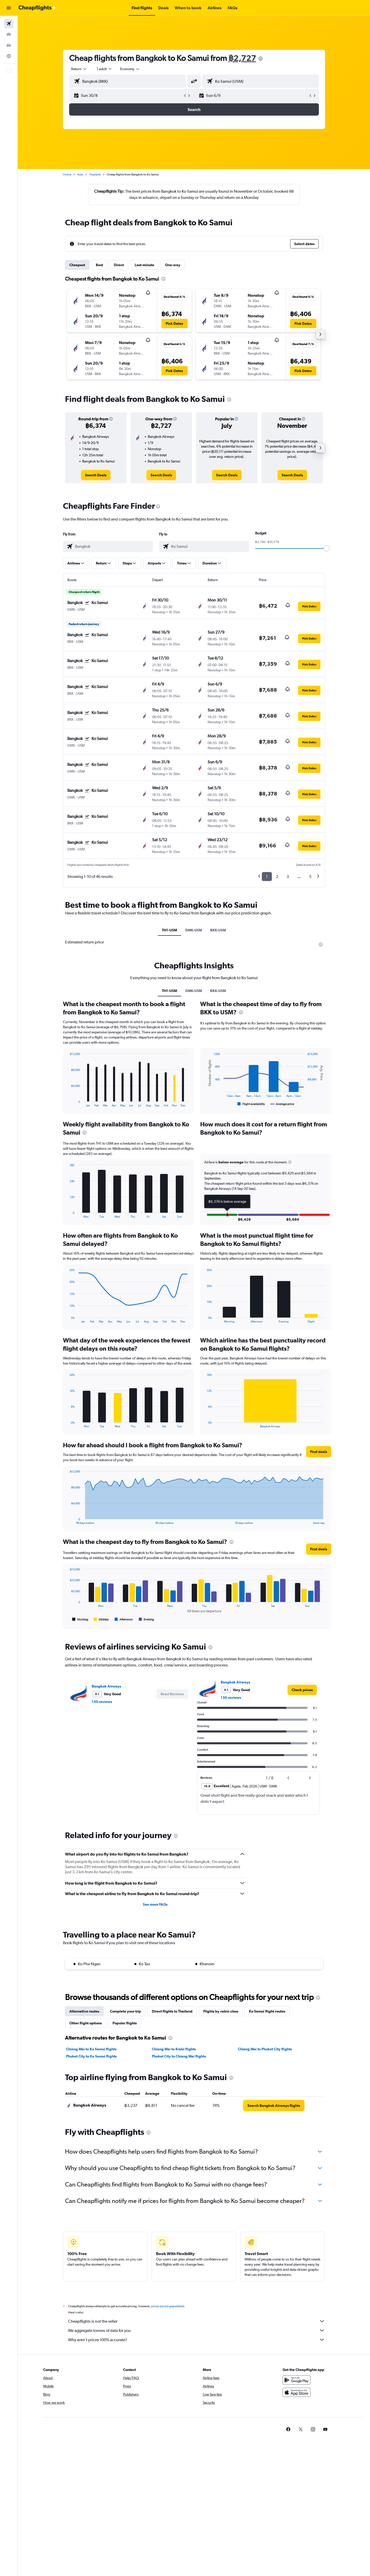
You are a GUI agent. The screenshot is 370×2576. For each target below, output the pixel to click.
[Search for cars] (8, 45)
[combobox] (79, 68)
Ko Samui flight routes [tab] (267, 2011)
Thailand (94, 174)
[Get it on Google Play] (296, 2385)
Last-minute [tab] (144, 265)
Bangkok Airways (106, 1686)
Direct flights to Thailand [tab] (172, 2011)
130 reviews (102, 1702)
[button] (8, 8)
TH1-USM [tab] (169, 930)
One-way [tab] (172, 265)
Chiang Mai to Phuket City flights (265, 2049)
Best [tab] (99, 265)
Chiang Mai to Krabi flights (174, 2049)
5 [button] (310, 876)
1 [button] (267, 876)
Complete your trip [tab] (125, 2011)
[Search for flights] (8, 23)
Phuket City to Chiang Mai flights (179, 2056)
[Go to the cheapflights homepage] (37, 8)
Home (67, 174)
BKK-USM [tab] (218, 930)
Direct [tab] (119, 265)
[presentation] (260, 58)
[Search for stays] (8, 34)
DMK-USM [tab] (193, 930)
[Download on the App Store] (296, 2398)
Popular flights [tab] (125, 2023)
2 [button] (277, 876)
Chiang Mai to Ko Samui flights (91, 2049)
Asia (80, 174)
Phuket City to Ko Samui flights (91, 2056)
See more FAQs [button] (155, 1904)
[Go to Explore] (8, 56)
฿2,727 (242, 58)
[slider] (326, 548)
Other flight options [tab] (85, 2023)
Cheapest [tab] (77, 265)
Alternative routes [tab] (84, 2011)
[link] (95, 475)
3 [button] (287, 876)
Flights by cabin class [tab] (220, 2011)
